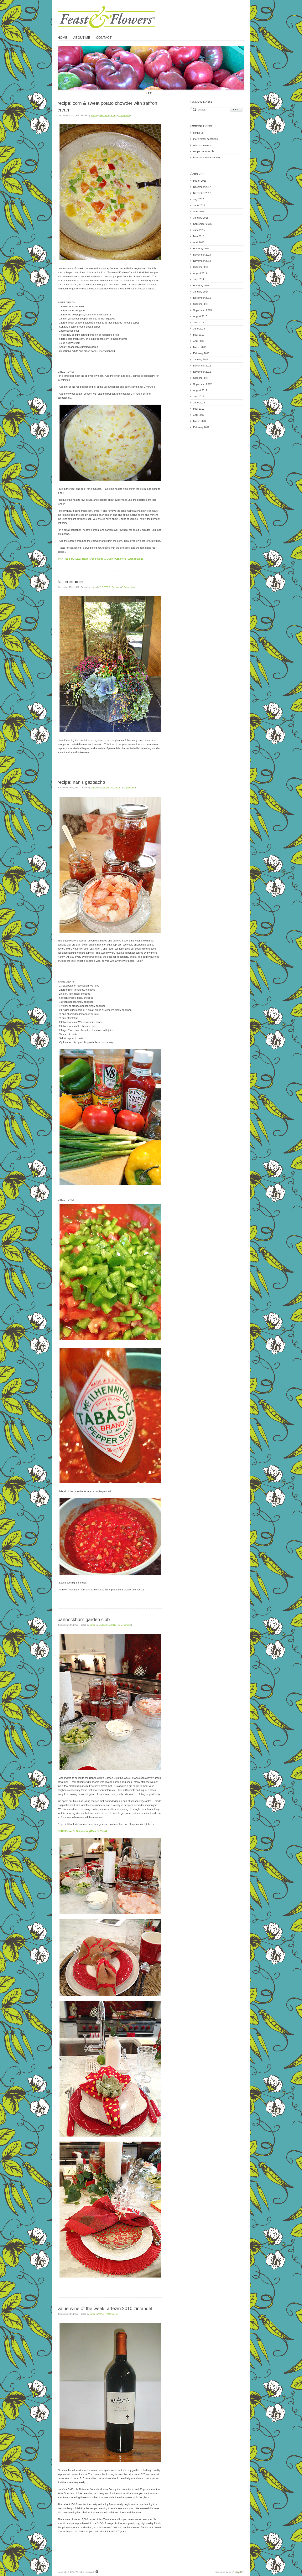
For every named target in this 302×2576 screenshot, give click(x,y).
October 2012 (200, 377)
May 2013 (198, 334)
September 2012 (202, 384)
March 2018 (199, 180)
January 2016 (200, 217)
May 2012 (198, 408)
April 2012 (199, 414)
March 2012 (199, 421)
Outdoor (115, 587)
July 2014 (198, 279)
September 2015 (202, 223)
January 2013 (200, 359)
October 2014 (200, 267)
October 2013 (200, 304)
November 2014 (202, 260)
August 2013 (200, 316)
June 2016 (199, 205)
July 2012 (198, 396)
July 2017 (198, 199)
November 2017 (202, 193)
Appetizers (104, 787)
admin (94, 115)
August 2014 (200, 273)
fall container (71, 581)
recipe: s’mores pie (203, 151)
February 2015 (201, 248)
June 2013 (199, 328)
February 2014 (201, 285)
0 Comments (124, 115)
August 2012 (200, 390)
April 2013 (199, 340)
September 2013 (202, 310)
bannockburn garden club (84, 1619)
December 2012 (202, 365)
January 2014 (200, 291)
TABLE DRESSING (107, 1625)
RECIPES (104, 115)
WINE (101, 2314)
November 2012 (202, 371)
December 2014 (202, 254)
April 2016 (199, 211)
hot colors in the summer (207, 157)
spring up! (198, 132)
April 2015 (199, 242)
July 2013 (198, 322)
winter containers (202, 145)
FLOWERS (104, 587)
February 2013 (201, 353)
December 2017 (202, 186)
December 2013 (202, 297)
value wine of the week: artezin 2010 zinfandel (105, 2308)
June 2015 (199, 230)
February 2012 (201, 427)
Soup (113, 115)
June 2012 (199, 402)
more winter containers (206, 138)
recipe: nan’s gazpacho (81, 782)
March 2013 (199, 347)
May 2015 (198, 236)
